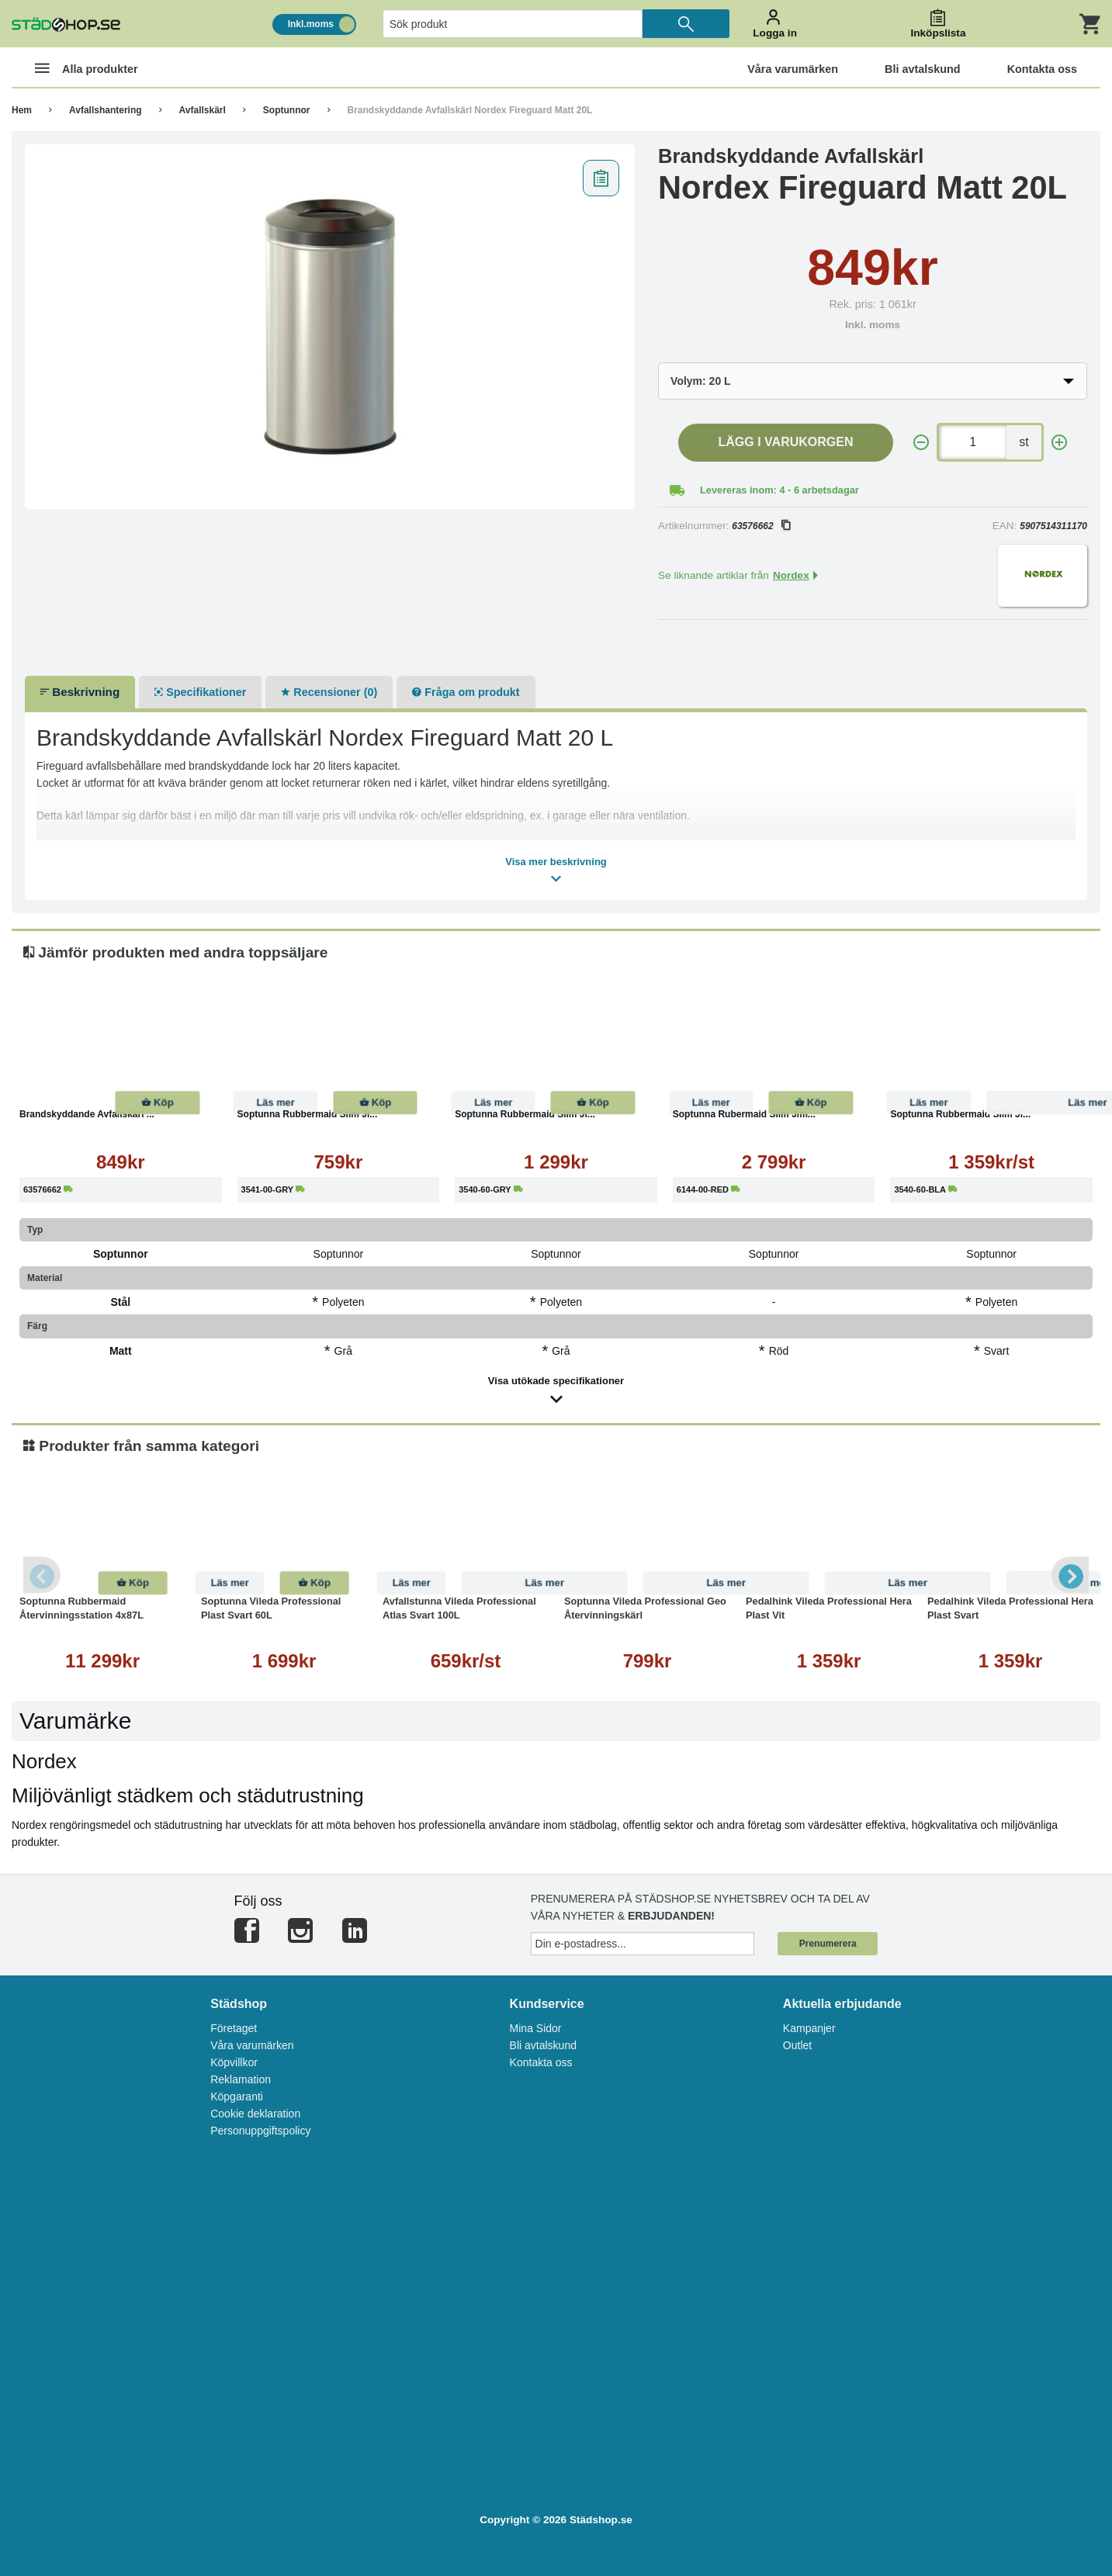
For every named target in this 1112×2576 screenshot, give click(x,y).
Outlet (797, 2045)
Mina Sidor (536, 2028)
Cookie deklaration (255, 2113)
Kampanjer (809, 2028)
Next (1069, 1575)
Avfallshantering (105, 110)
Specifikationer (200, 692)
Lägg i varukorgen (786, 441)
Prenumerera (828, 1943)
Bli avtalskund (543, 2045)
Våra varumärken (251, 2045)
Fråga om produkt (465, 692)
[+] (1059, 442)
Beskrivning (80, 691)
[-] (921, 442)
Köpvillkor (234, 2062)
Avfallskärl (202, 110)
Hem (22, 110)
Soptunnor (286, 110)
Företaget (233, 2028)
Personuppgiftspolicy (260, 2130)
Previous (42, 1575)
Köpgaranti (236, 2096)
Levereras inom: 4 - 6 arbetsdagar (779, 490)
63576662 (760, 526)
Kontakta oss (541, 2062)
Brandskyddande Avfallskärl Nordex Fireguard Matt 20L (470, 110)
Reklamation (240, 2079)
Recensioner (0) (329, 692)
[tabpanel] (330, 326)
